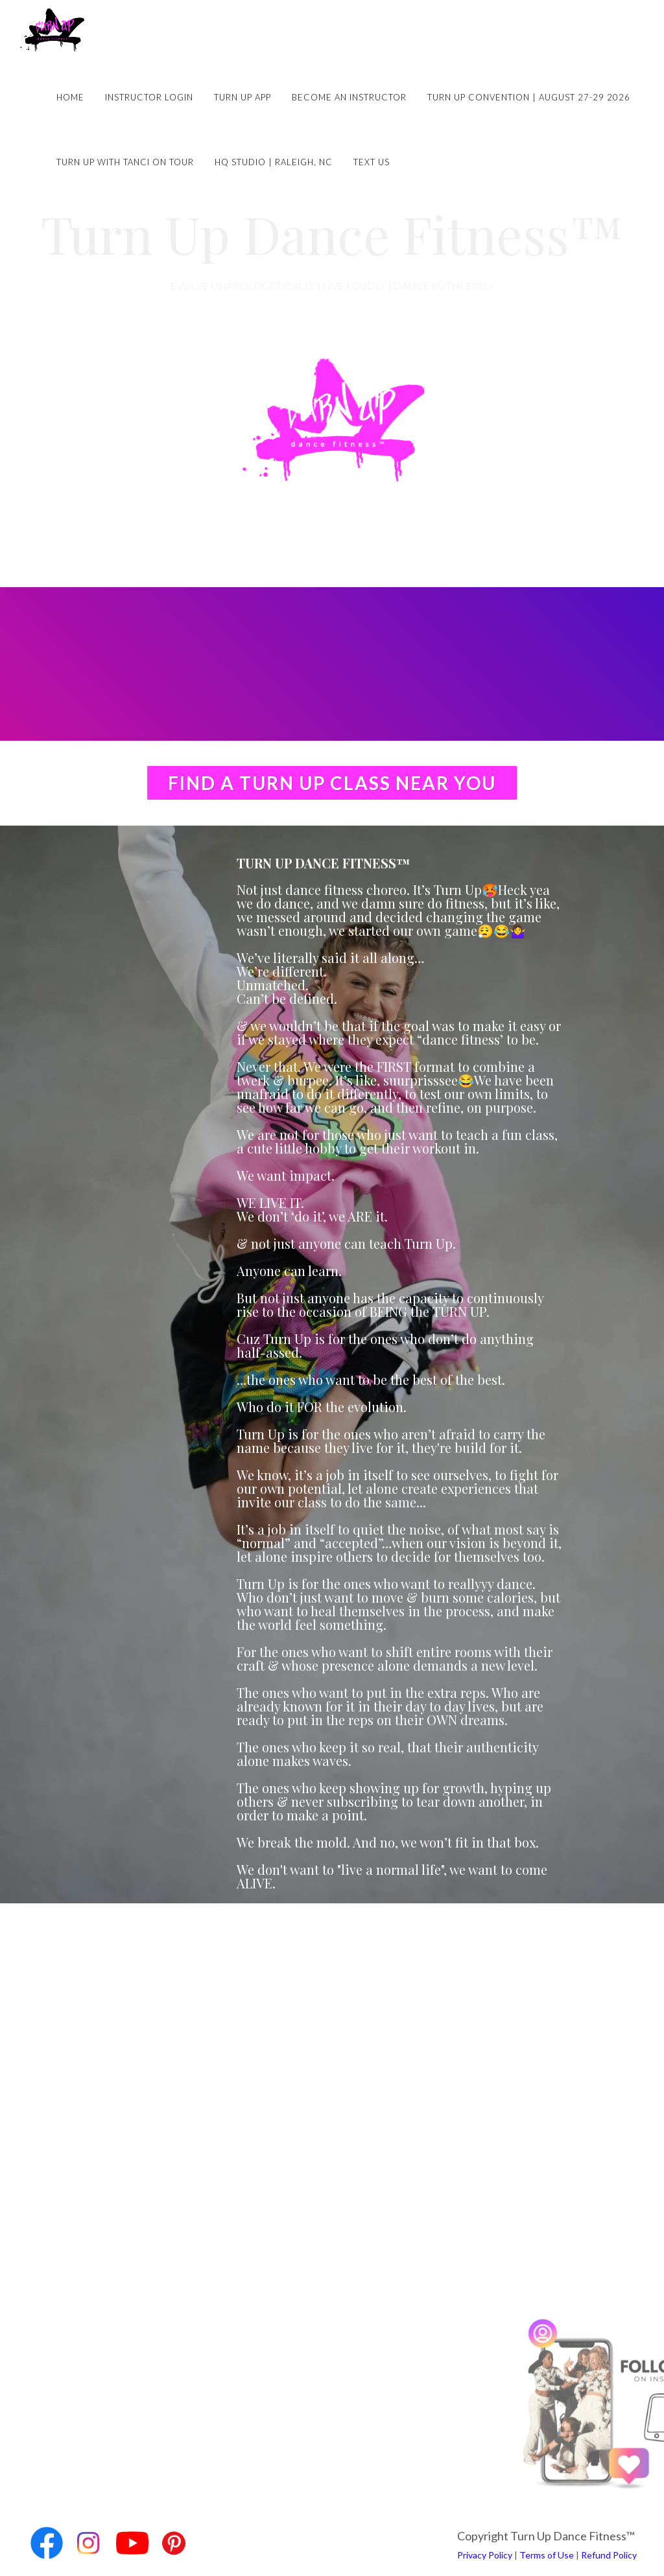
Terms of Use (546, 2554)
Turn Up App (242, 97)
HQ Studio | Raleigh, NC (274, 162)
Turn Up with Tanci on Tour (125, 162)
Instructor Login (149, 97)
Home (70, 97)
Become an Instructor (349, 97)
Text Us (371, 162)
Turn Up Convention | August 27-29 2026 (528, 97)
